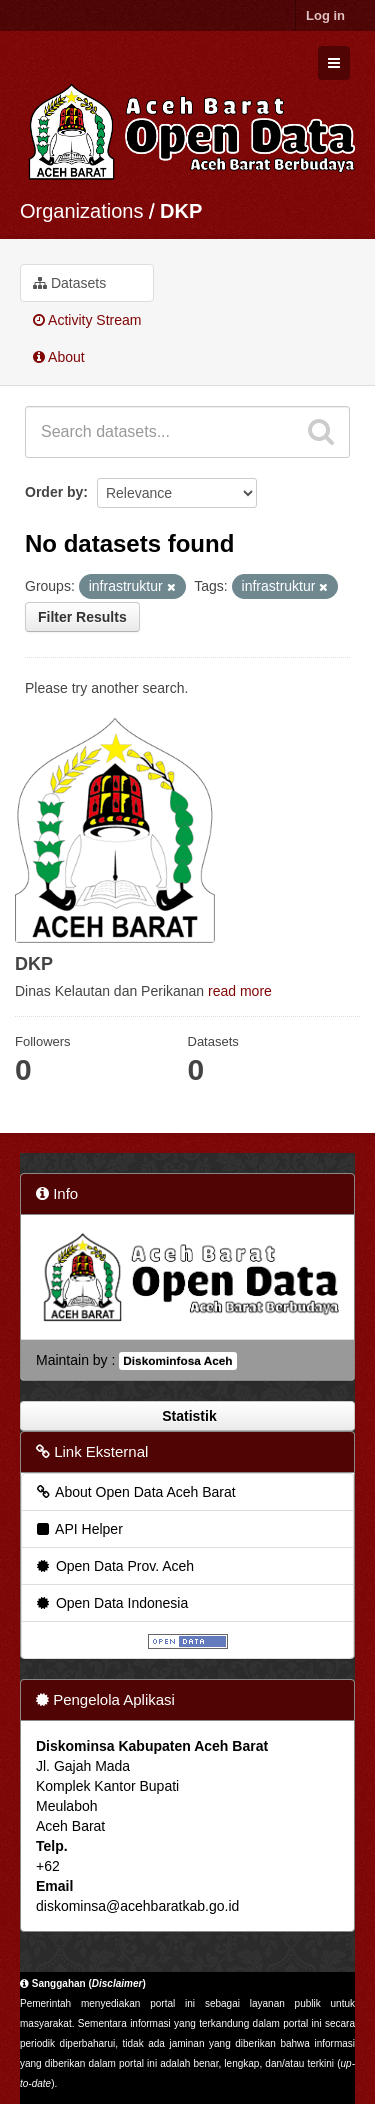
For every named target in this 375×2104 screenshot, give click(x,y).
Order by (54, 492)
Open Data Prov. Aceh (114, 1566)
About (59, 357)
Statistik (187, 1416)
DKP (181, 211)
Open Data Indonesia (111, 1603)
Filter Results (82, 617)
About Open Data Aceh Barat (135, 1492)
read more (240, 991)
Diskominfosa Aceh (177, 1361)
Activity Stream (87, 320)
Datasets (69, 283)
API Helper (78, 1529)
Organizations (81, 211)
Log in (325, 15)
